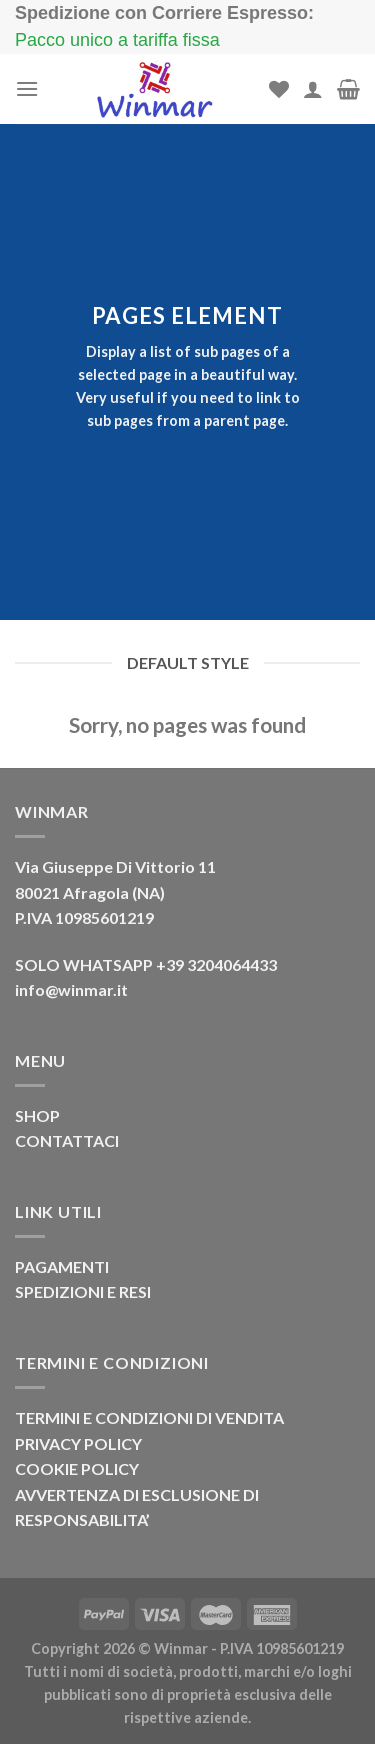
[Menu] (27, 88)
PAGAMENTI (62, 1266)
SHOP (37, 1115)
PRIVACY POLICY (78, 1443)
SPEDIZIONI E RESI (83, 1291)
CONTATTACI (67, 1140)
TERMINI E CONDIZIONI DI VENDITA (149, 1417)
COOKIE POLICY (77, 1468)
